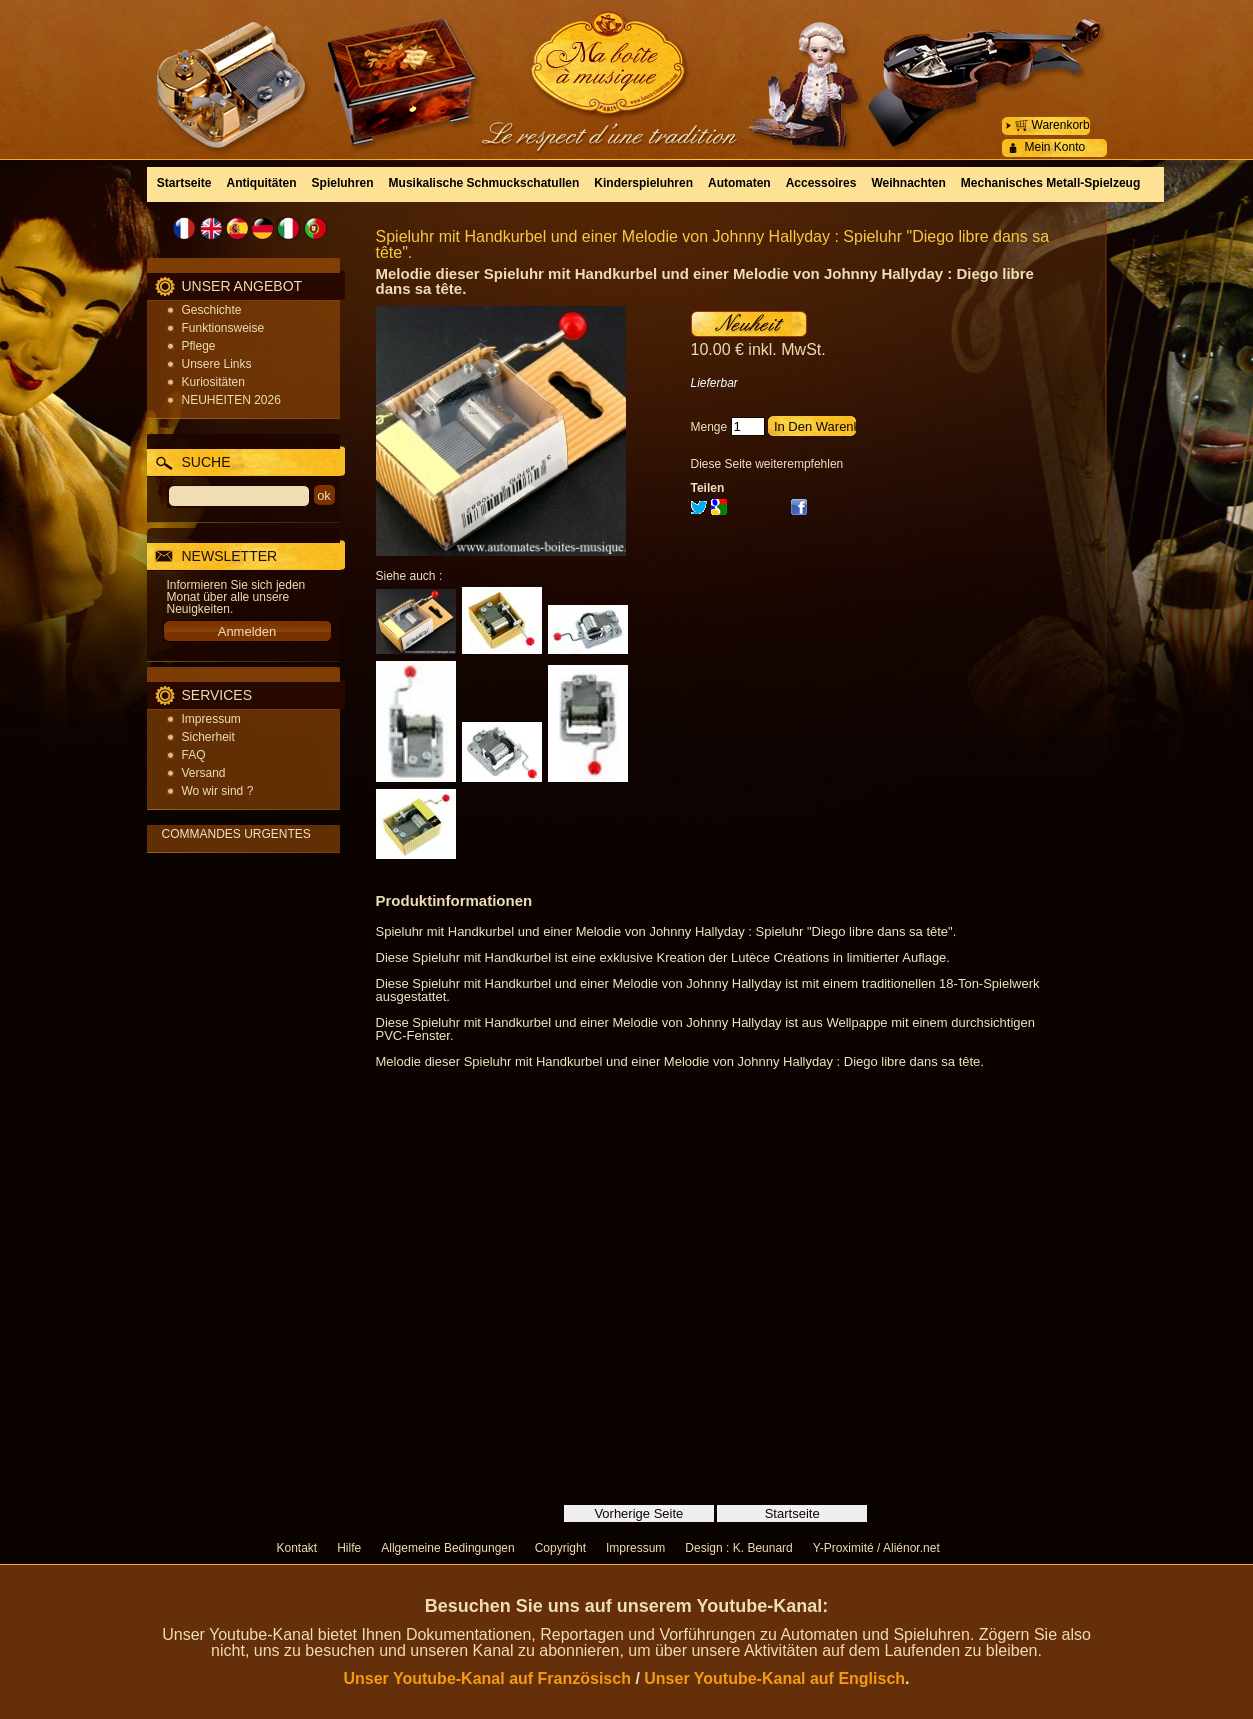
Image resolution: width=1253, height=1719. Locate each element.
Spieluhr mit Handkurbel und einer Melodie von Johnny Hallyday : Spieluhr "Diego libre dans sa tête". (713, 244)
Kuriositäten (213, 382)
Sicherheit (208, 737)
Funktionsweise (223, 328)
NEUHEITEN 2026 (231, 400)
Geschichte (212, 310)
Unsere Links (217, 364)
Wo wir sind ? (218, 791)
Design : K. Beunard (738, 1548)
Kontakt (297, 1548)
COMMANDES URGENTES (236, 834)
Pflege (199, 346)
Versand (204, 773)
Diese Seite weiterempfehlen (767, 464)
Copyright (560, 1548)
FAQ (194, 755)
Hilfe (349, 1548)
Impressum (211, 719)
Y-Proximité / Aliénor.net (876, 1548)
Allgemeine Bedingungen (447, 1548)
